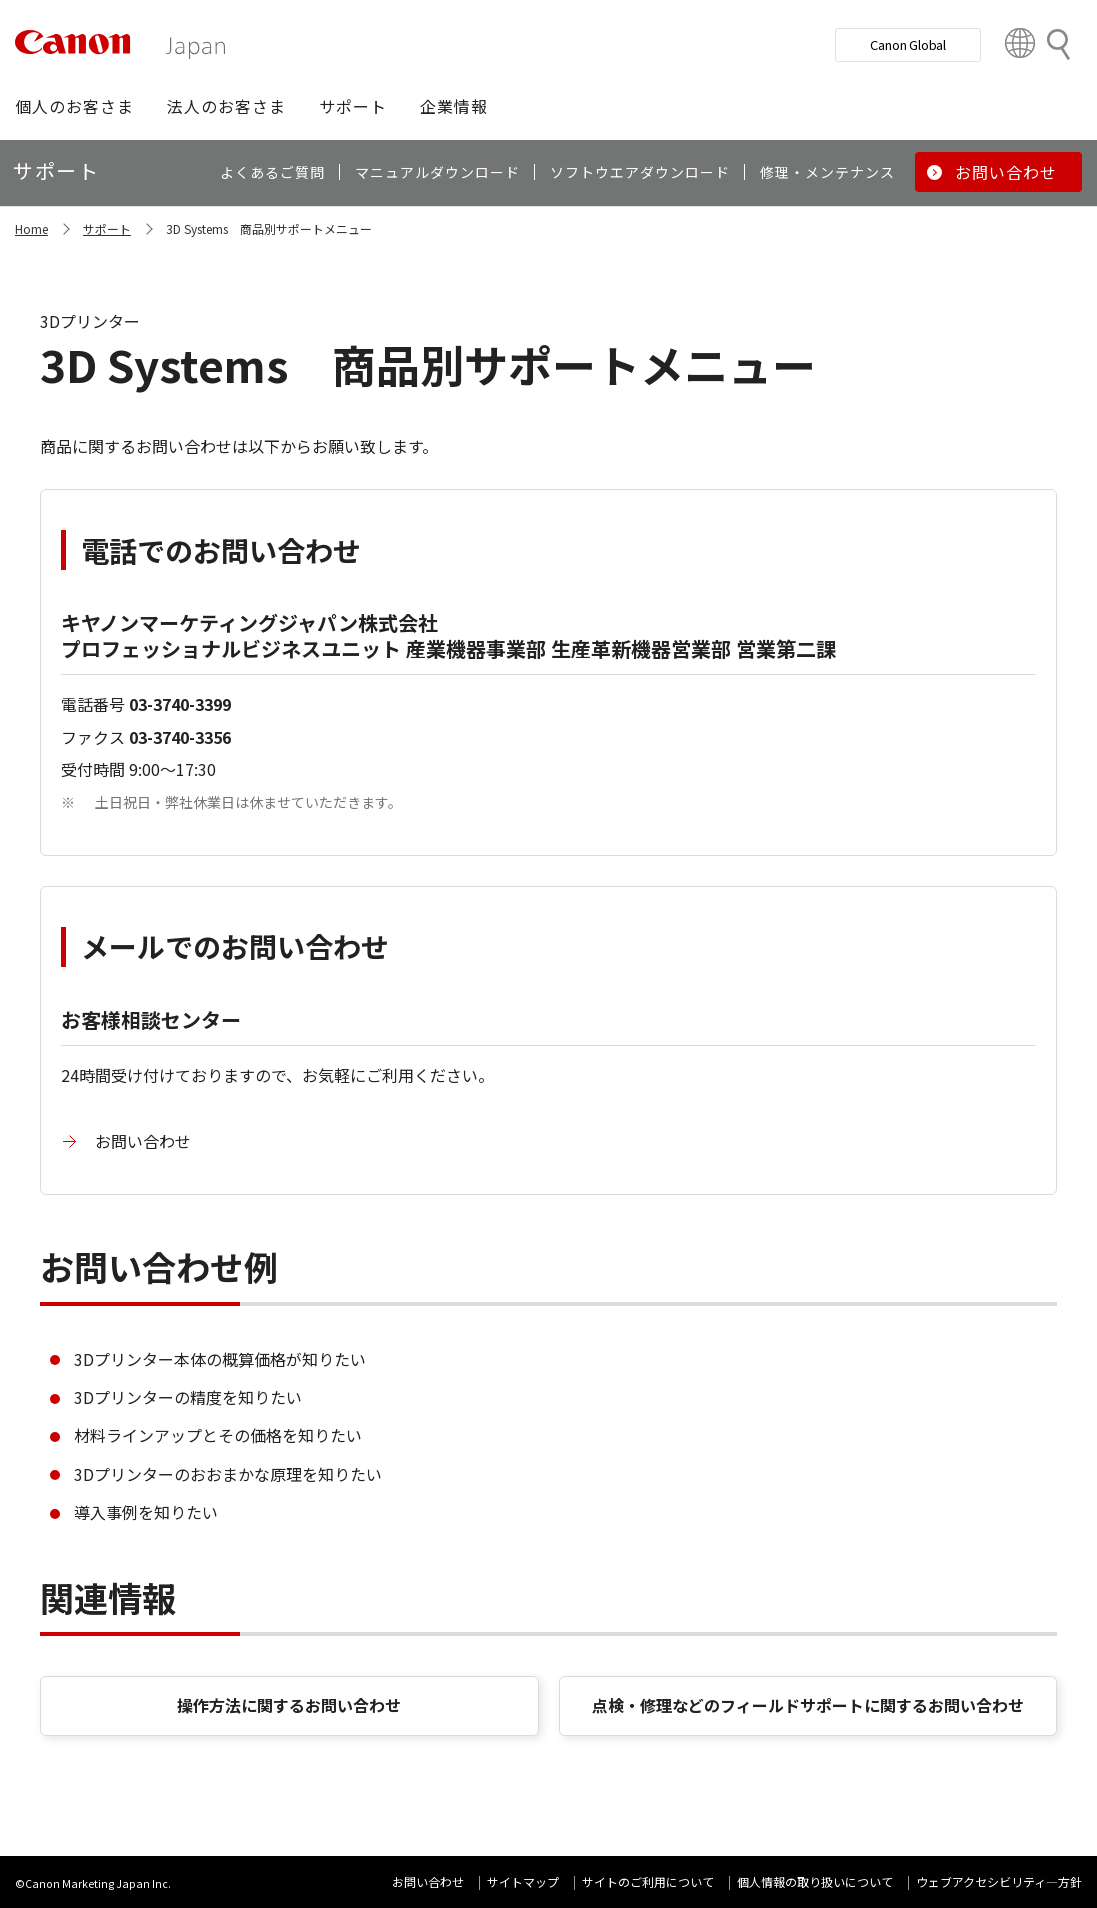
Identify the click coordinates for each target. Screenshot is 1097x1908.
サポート (107, 228)
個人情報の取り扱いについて (815, 1881)
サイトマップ (523, 1881)
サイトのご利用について (648, 1881)
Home (31, 228)
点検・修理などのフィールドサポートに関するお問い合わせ (808, 1705)
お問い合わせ (143, 1141)
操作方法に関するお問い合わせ (289, 1705)
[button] (74, 106)
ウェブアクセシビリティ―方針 (999, 1881)
